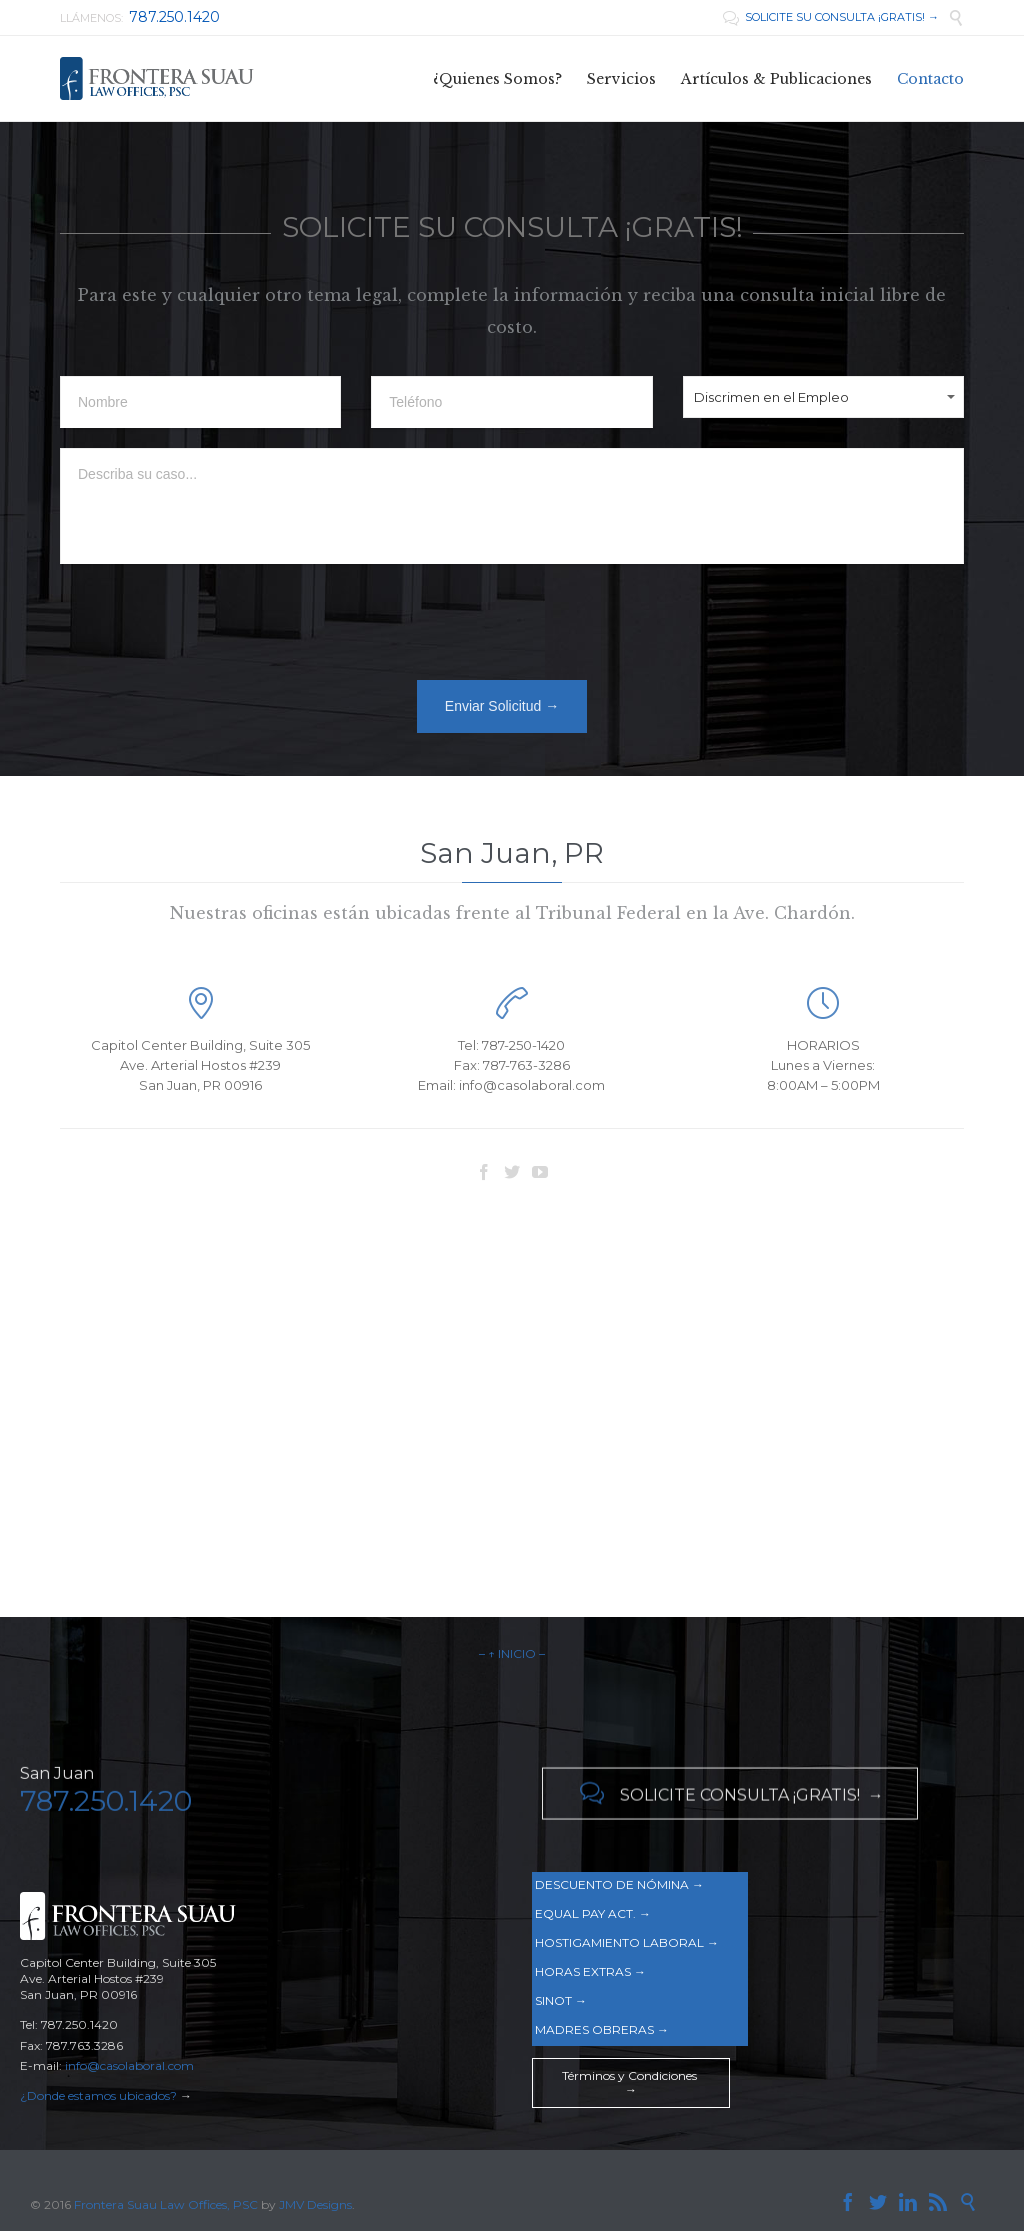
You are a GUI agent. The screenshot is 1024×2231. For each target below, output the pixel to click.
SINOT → (561, 2000)
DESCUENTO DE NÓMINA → (619, 1884)
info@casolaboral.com (129, 2065)
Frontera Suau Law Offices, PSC (167, 2204)
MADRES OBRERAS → (602, 2029)
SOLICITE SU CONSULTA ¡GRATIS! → (831, 17)
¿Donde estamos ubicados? (98, 2095)
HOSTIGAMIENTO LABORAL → (627, 1942)
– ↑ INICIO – (512, 1653)
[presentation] (212, 628)
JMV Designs (315, 2204)
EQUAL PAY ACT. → (593, 1913)
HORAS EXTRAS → (590, 1971)
